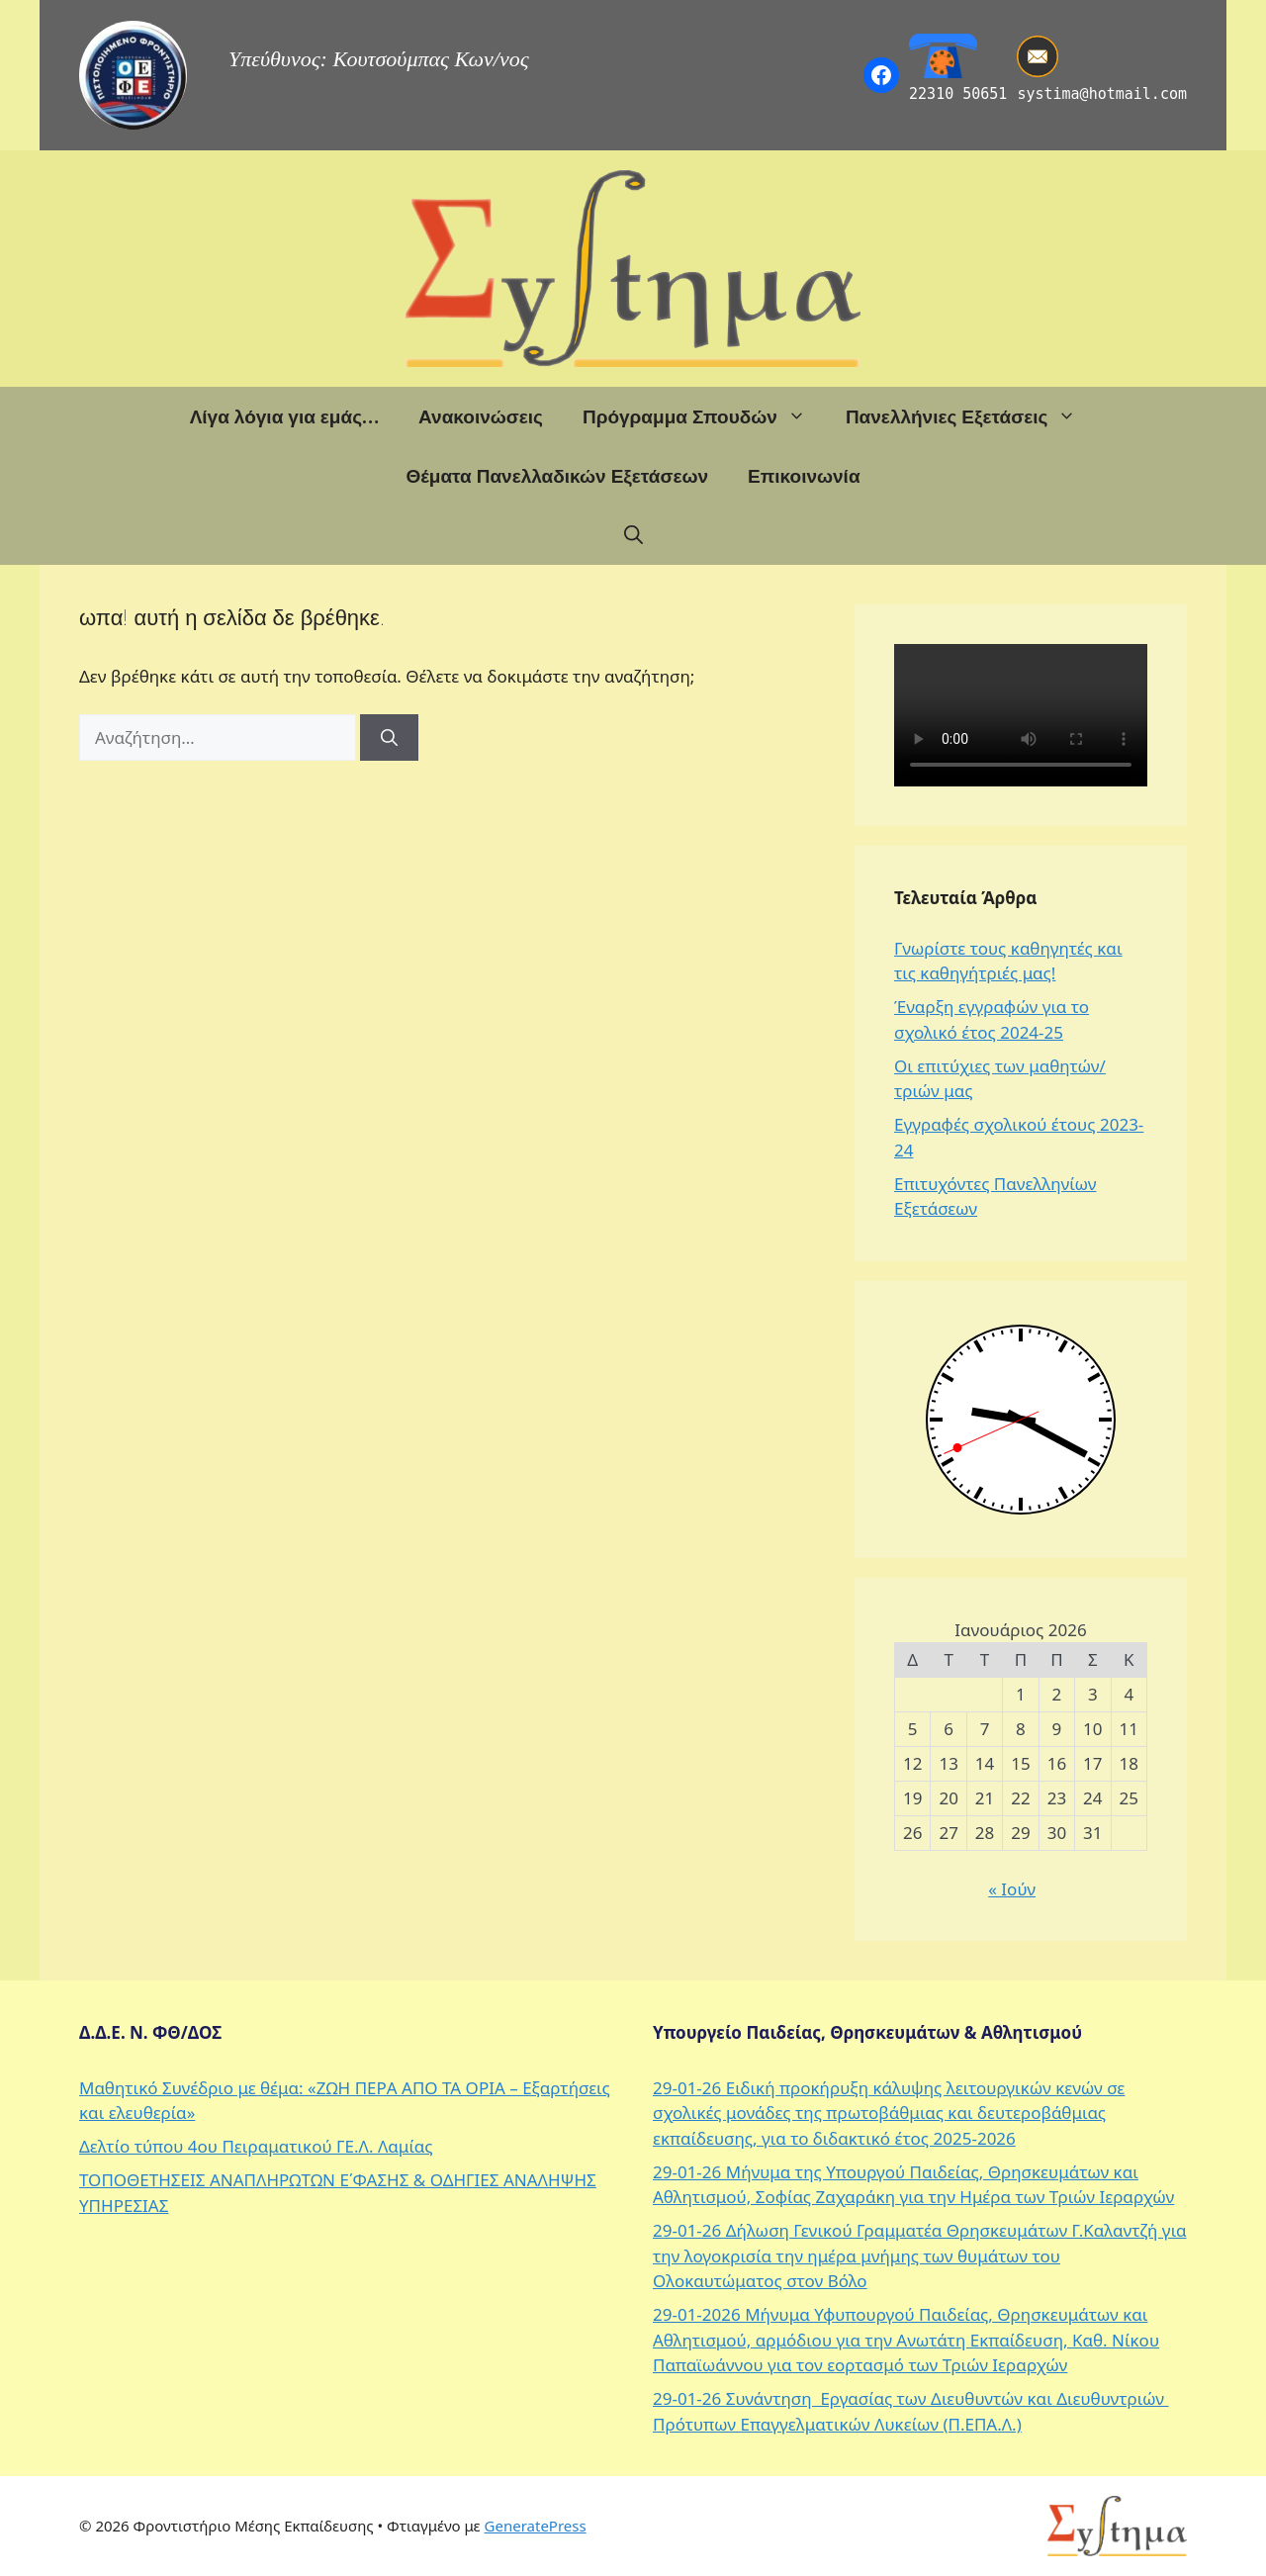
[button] (633, 535)
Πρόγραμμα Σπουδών (704, 416)
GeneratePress (536, 2525)
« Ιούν (1012, 1889)
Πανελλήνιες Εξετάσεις (971, 416)
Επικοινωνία (804, 476)
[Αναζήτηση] (389, 738)
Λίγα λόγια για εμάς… (284, 416)
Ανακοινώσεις (480, 416)
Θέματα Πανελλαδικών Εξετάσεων (557, 476)
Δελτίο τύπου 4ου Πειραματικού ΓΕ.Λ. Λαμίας (255, 2146)
